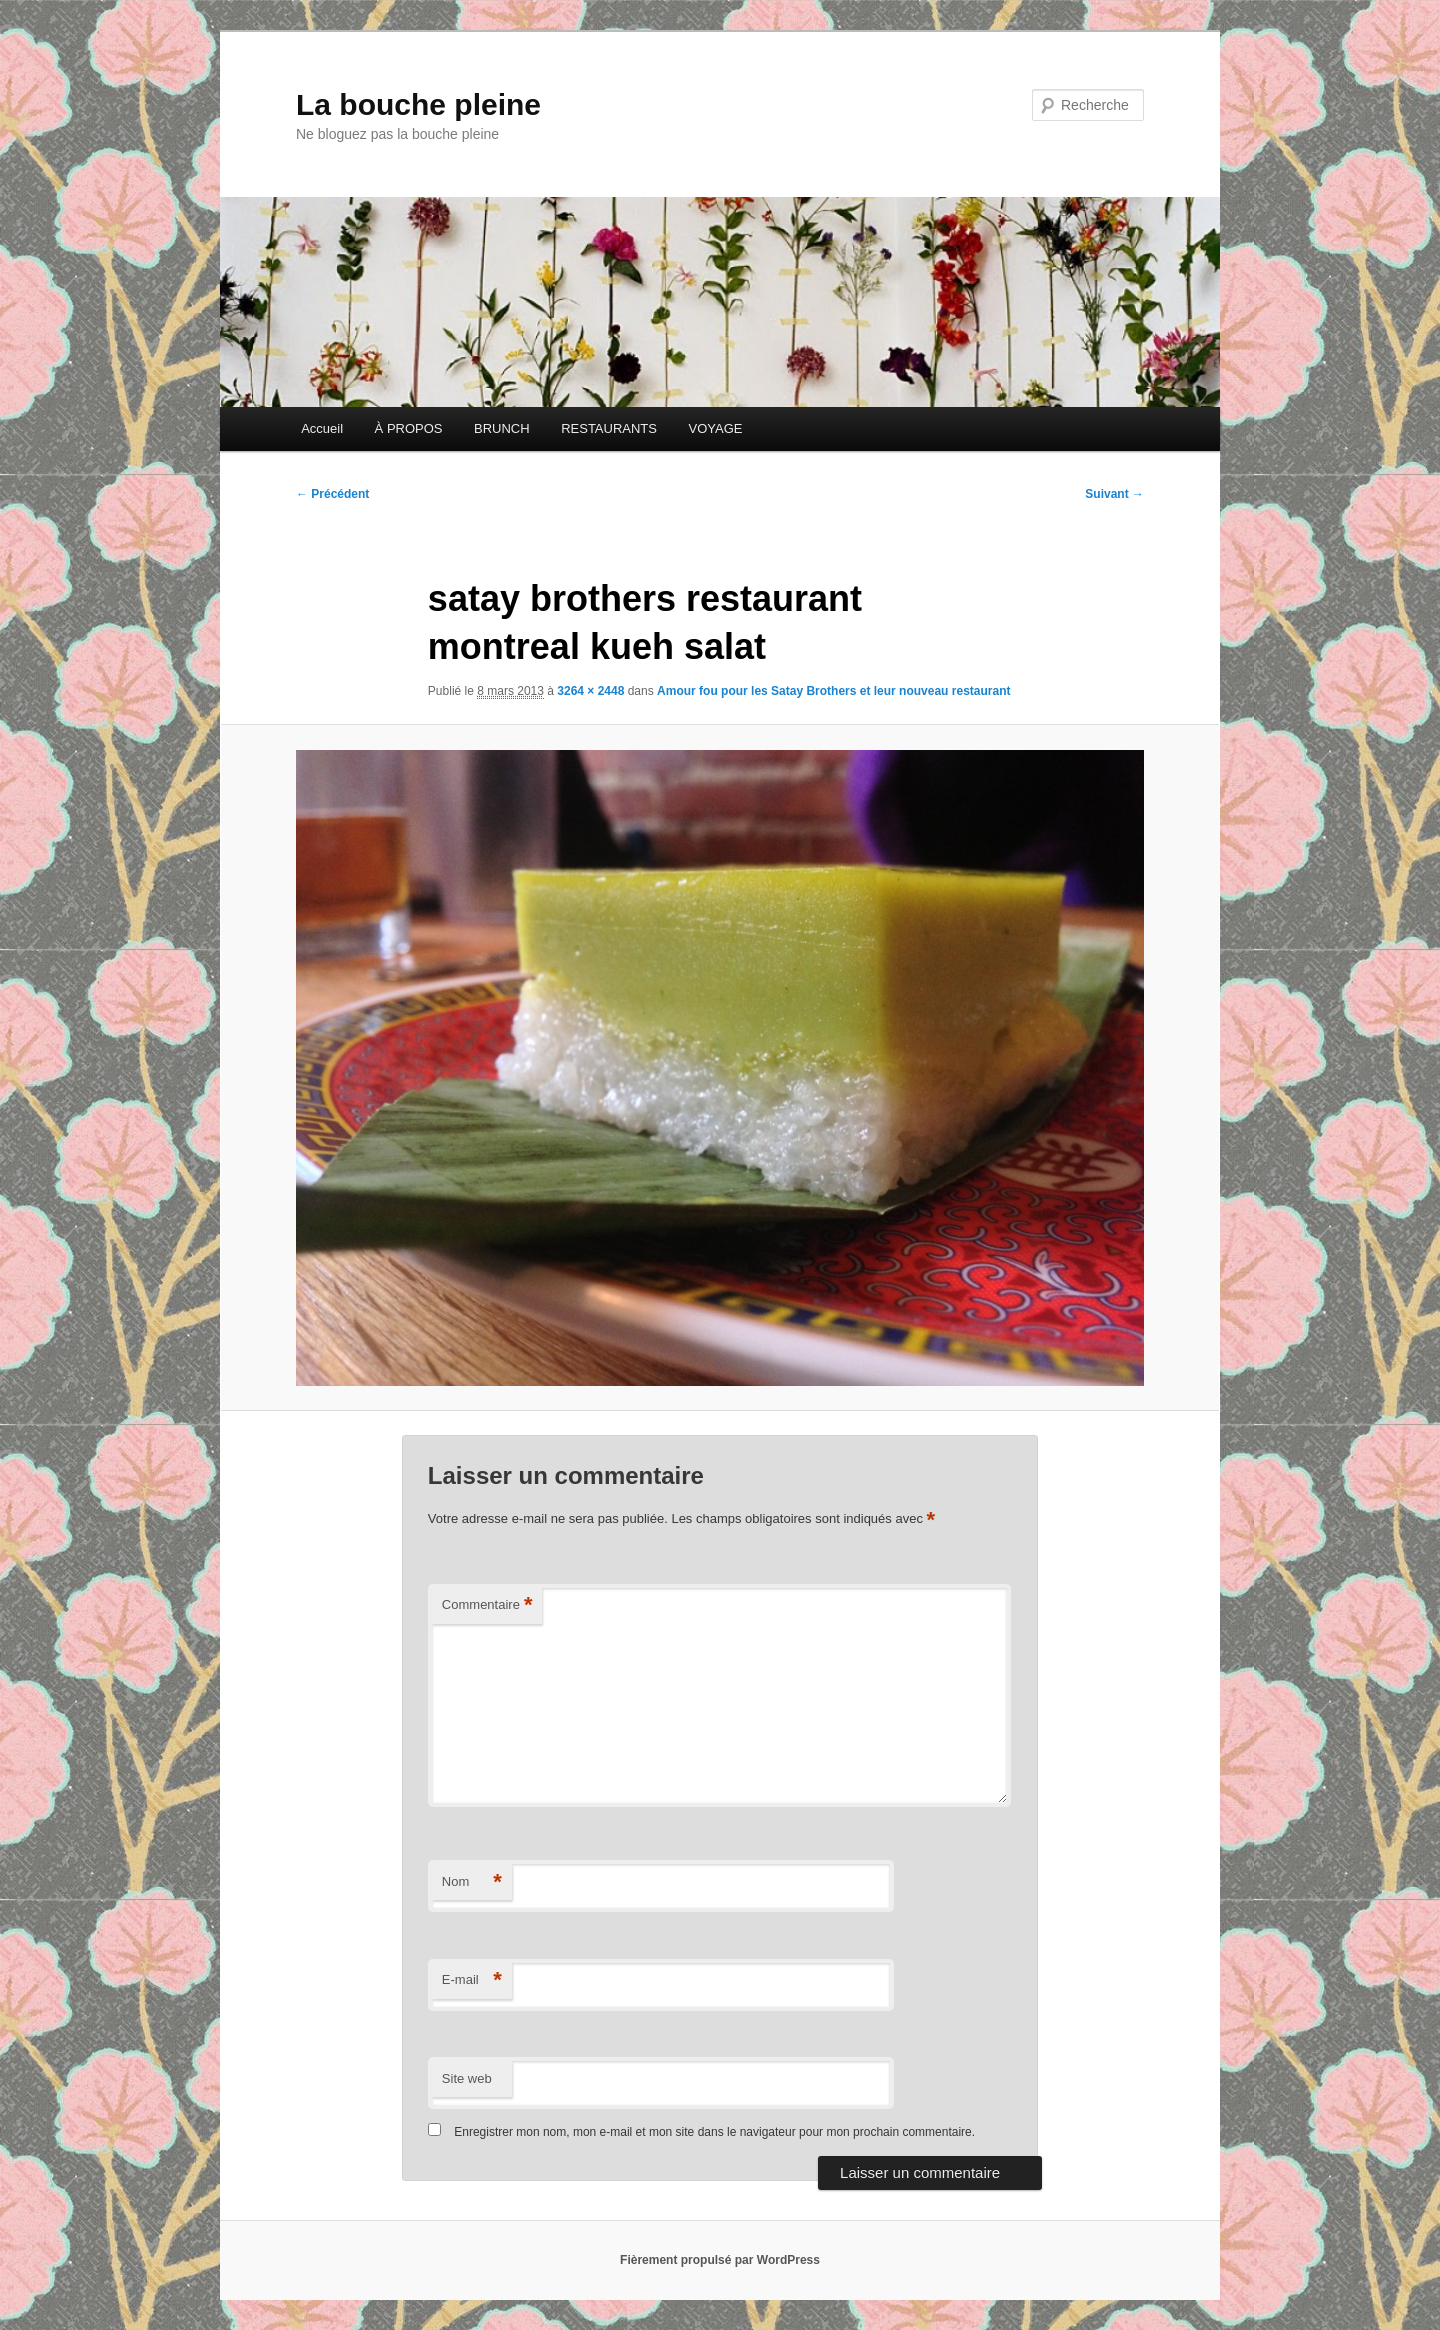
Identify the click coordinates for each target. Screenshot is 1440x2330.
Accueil (322, 428)
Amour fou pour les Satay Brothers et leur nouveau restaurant (833, 691)
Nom (472, 1882)
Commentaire (487, 1605)
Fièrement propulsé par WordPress (720, 2260)
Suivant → (1114, 494)
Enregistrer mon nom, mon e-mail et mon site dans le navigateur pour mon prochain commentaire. (714, 2132)
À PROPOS (409, 428)
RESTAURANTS (609, 428)
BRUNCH (502, 428)
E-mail (472, 1980)
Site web (467, 2078)
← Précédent (332, 494)
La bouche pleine (418, 104)
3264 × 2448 (590, 691)
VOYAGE (715, 428)
